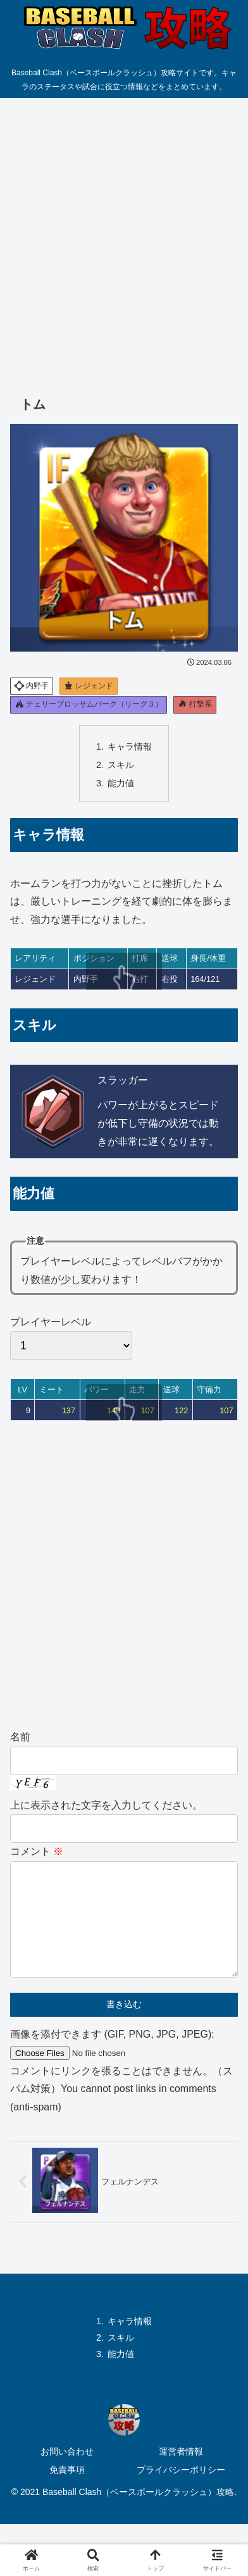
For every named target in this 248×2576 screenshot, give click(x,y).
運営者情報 (181, 2472)
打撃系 (195, 704)
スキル (121, 765)
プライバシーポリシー (181, 2490)
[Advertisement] (124, 237)
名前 (20, 1736)
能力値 (121, 783)
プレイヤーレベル (71, 1338)
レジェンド (88, 685)
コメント (36, 1851)
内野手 (31, 685)
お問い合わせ (67, 2472)
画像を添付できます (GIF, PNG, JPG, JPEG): (112, 2054)
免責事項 (67, 2490)
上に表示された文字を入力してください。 (106, 1805)
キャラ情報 (130, 746)
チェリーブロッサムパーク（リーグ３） (89, 704)
